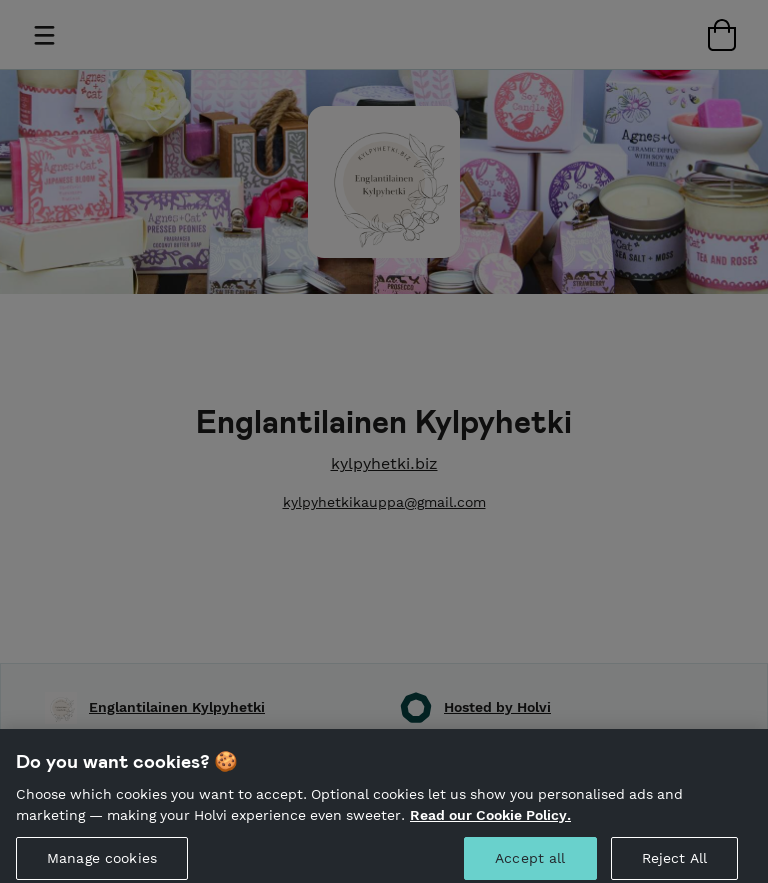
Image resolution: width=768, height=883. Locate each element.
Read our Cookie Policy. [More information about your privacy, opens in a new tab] (490, 823)
